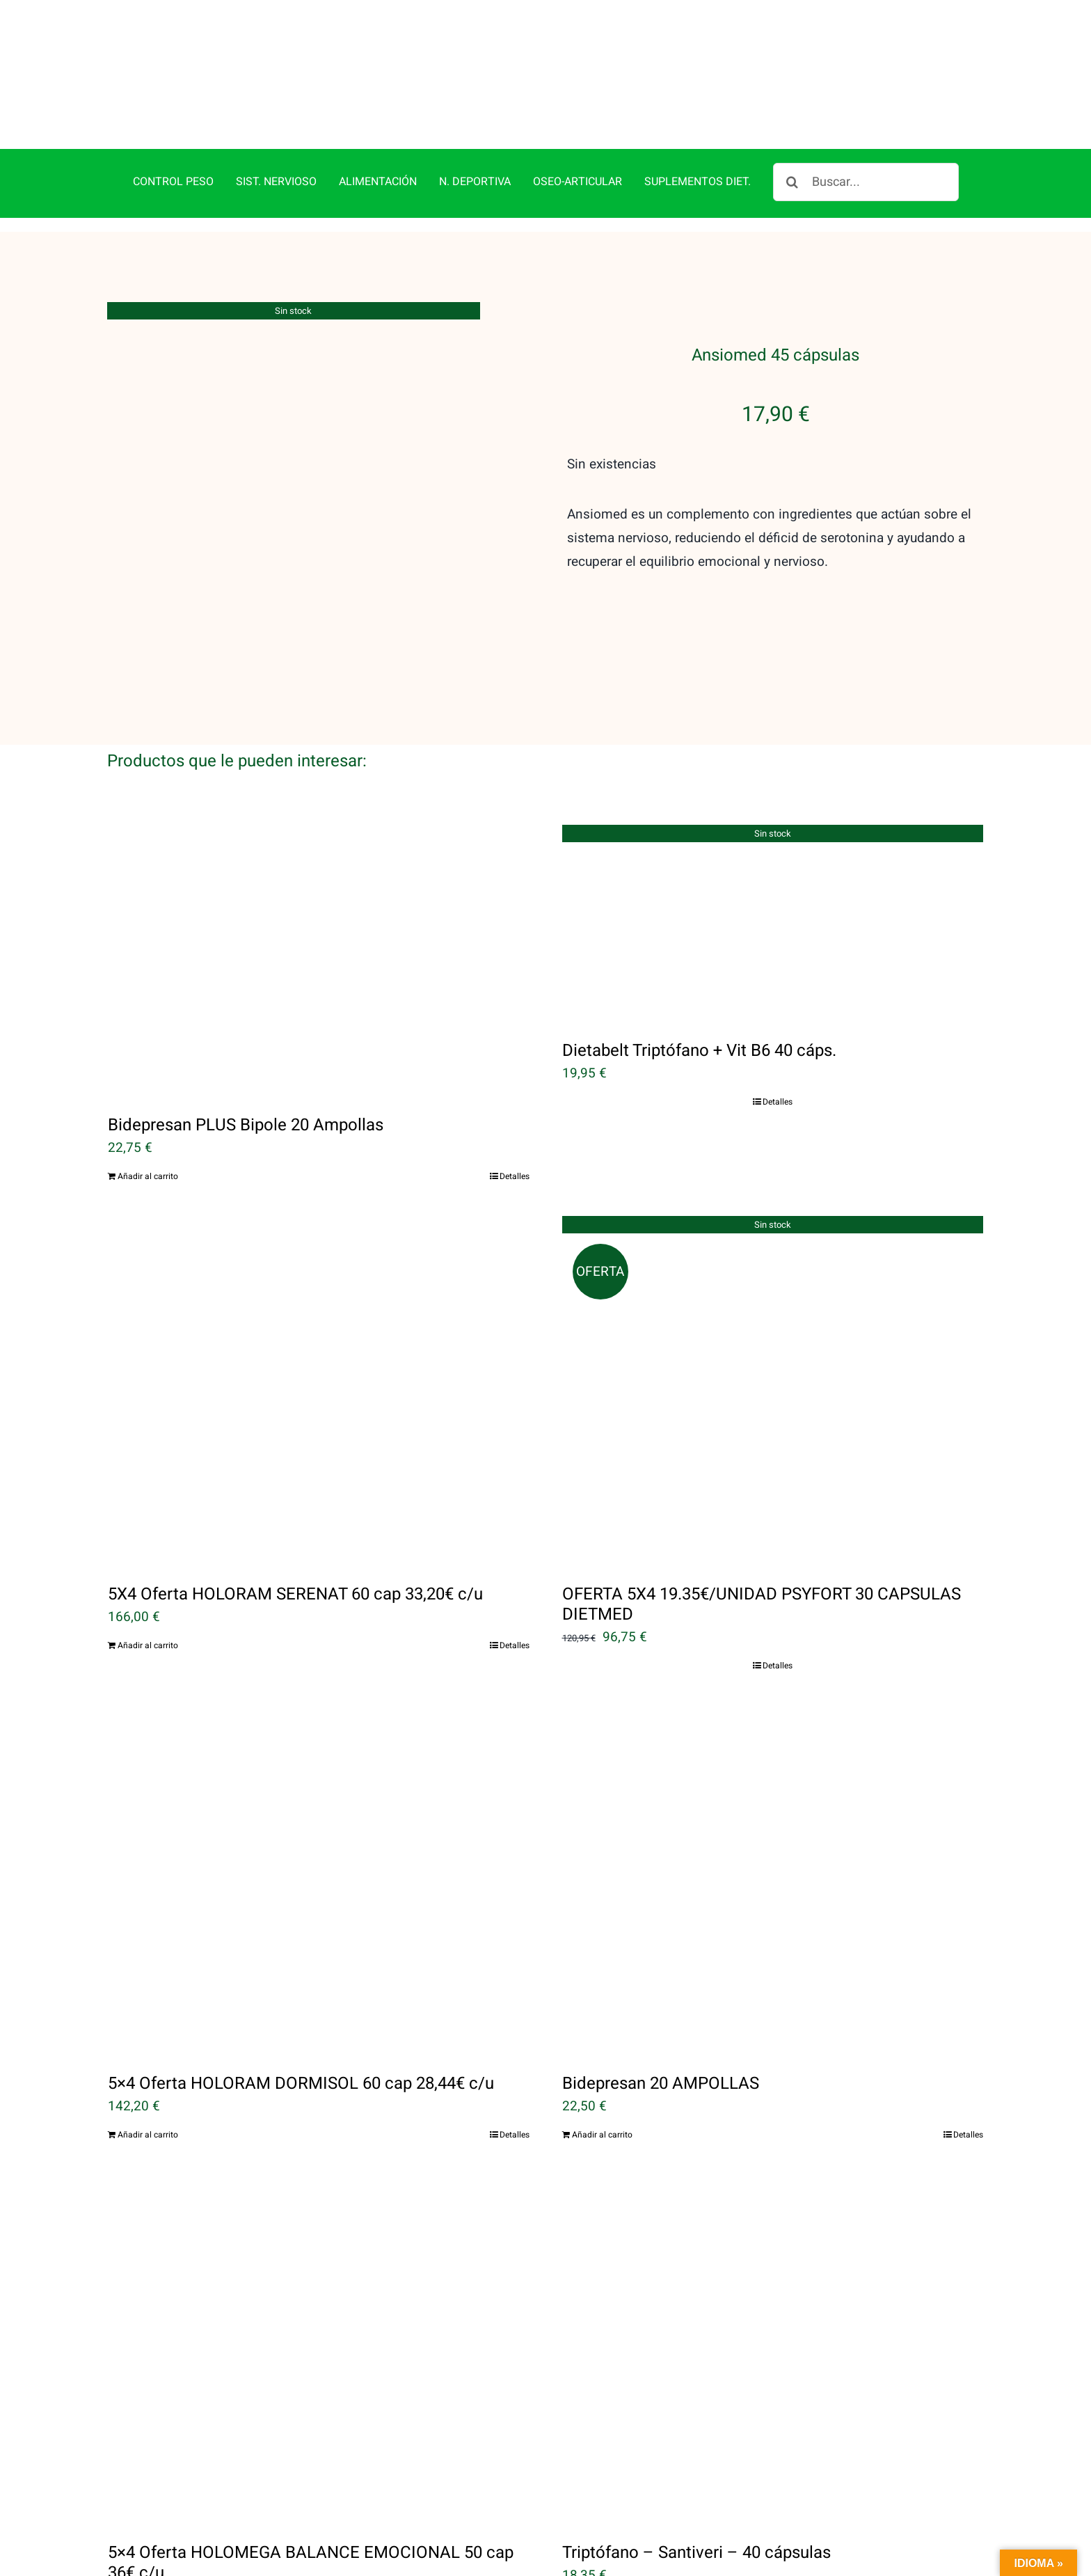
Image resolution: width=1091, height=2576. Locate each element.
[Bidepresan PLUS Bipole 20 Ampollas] (318, 960)
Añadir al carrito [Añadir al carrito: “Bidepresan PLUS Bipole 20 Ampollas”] (148, 1176)
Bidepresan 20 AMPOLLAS (660, 2083)
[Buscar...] (866, 182)
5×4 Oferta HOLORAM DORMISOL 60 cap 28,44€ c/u (301, 2083)
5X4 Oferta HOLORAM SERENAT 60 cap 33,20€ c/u (295, 1594)
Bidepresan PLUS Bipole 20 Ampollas (245, 1125)
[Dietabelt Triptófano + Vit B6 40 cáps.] (773, 922)
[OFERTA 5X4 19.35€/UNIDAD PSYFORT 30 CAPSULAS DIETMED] (773, 1390)
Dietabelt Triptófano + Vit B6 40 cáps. (699, 1050)
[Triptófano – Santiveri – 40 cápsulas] (773, 2348)
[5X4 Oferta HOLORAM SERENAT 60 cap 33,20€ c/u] (318, 1390)
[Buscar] (792, 182)
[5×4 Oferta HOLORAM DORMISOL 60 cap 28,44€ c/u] (318, 1879)
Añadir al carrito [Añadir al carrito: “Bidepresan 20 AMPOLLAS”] (602, 2134)
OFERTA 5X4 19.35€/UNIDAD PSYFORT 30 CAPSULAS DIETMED (761, 1604)
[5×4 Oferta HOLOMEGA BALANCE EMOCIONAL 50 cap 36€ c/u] (318, 2348)
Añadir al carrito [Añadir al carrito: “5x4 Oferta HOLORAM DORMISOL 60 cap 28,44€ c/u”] (148, 2134)
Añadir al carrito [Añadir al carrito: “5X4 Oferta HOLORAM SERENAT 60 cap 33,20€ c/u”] (148, 1645)
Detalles (514, 1176)
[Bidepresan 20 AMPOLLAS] (773, 1879)
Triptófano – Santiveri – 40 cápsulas (696, 2553)
